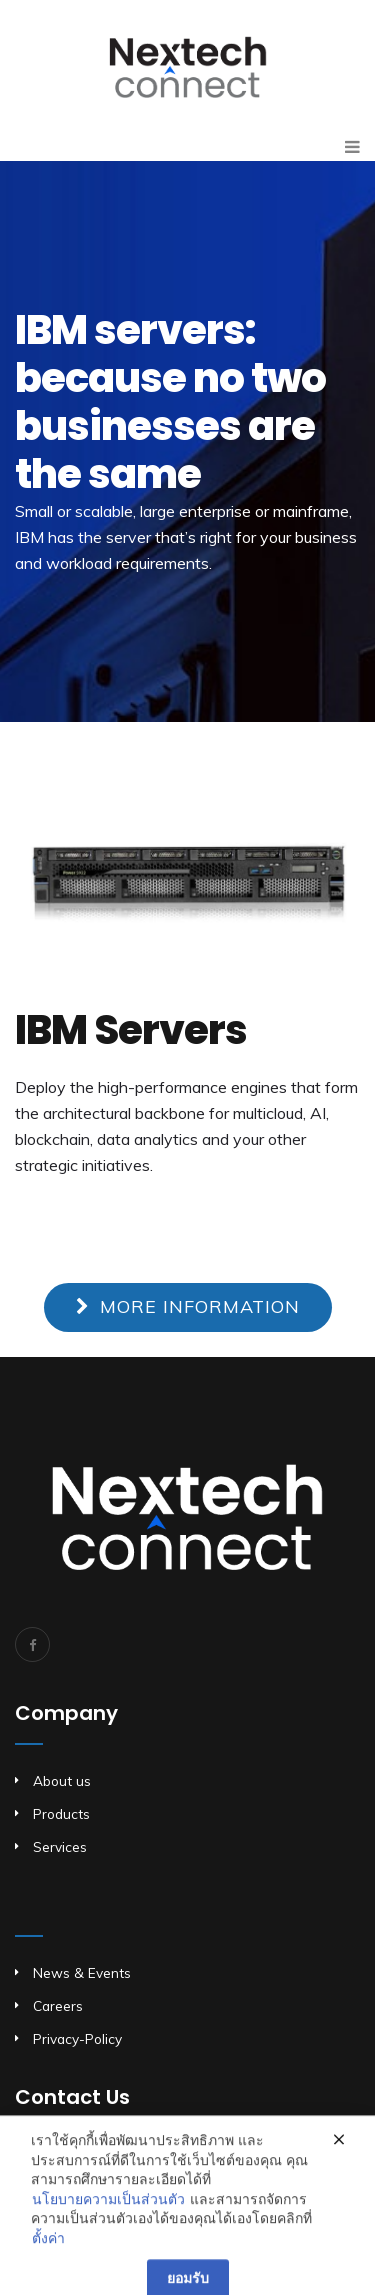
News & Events (82, 1972)
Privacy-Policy (77, 2038)
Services (60, 1846)
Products (61, 1813)
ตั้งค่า (48, 2256)
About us (62, 1780)
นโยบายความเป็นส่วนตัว (108, 2217)
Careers (58, 2005)
